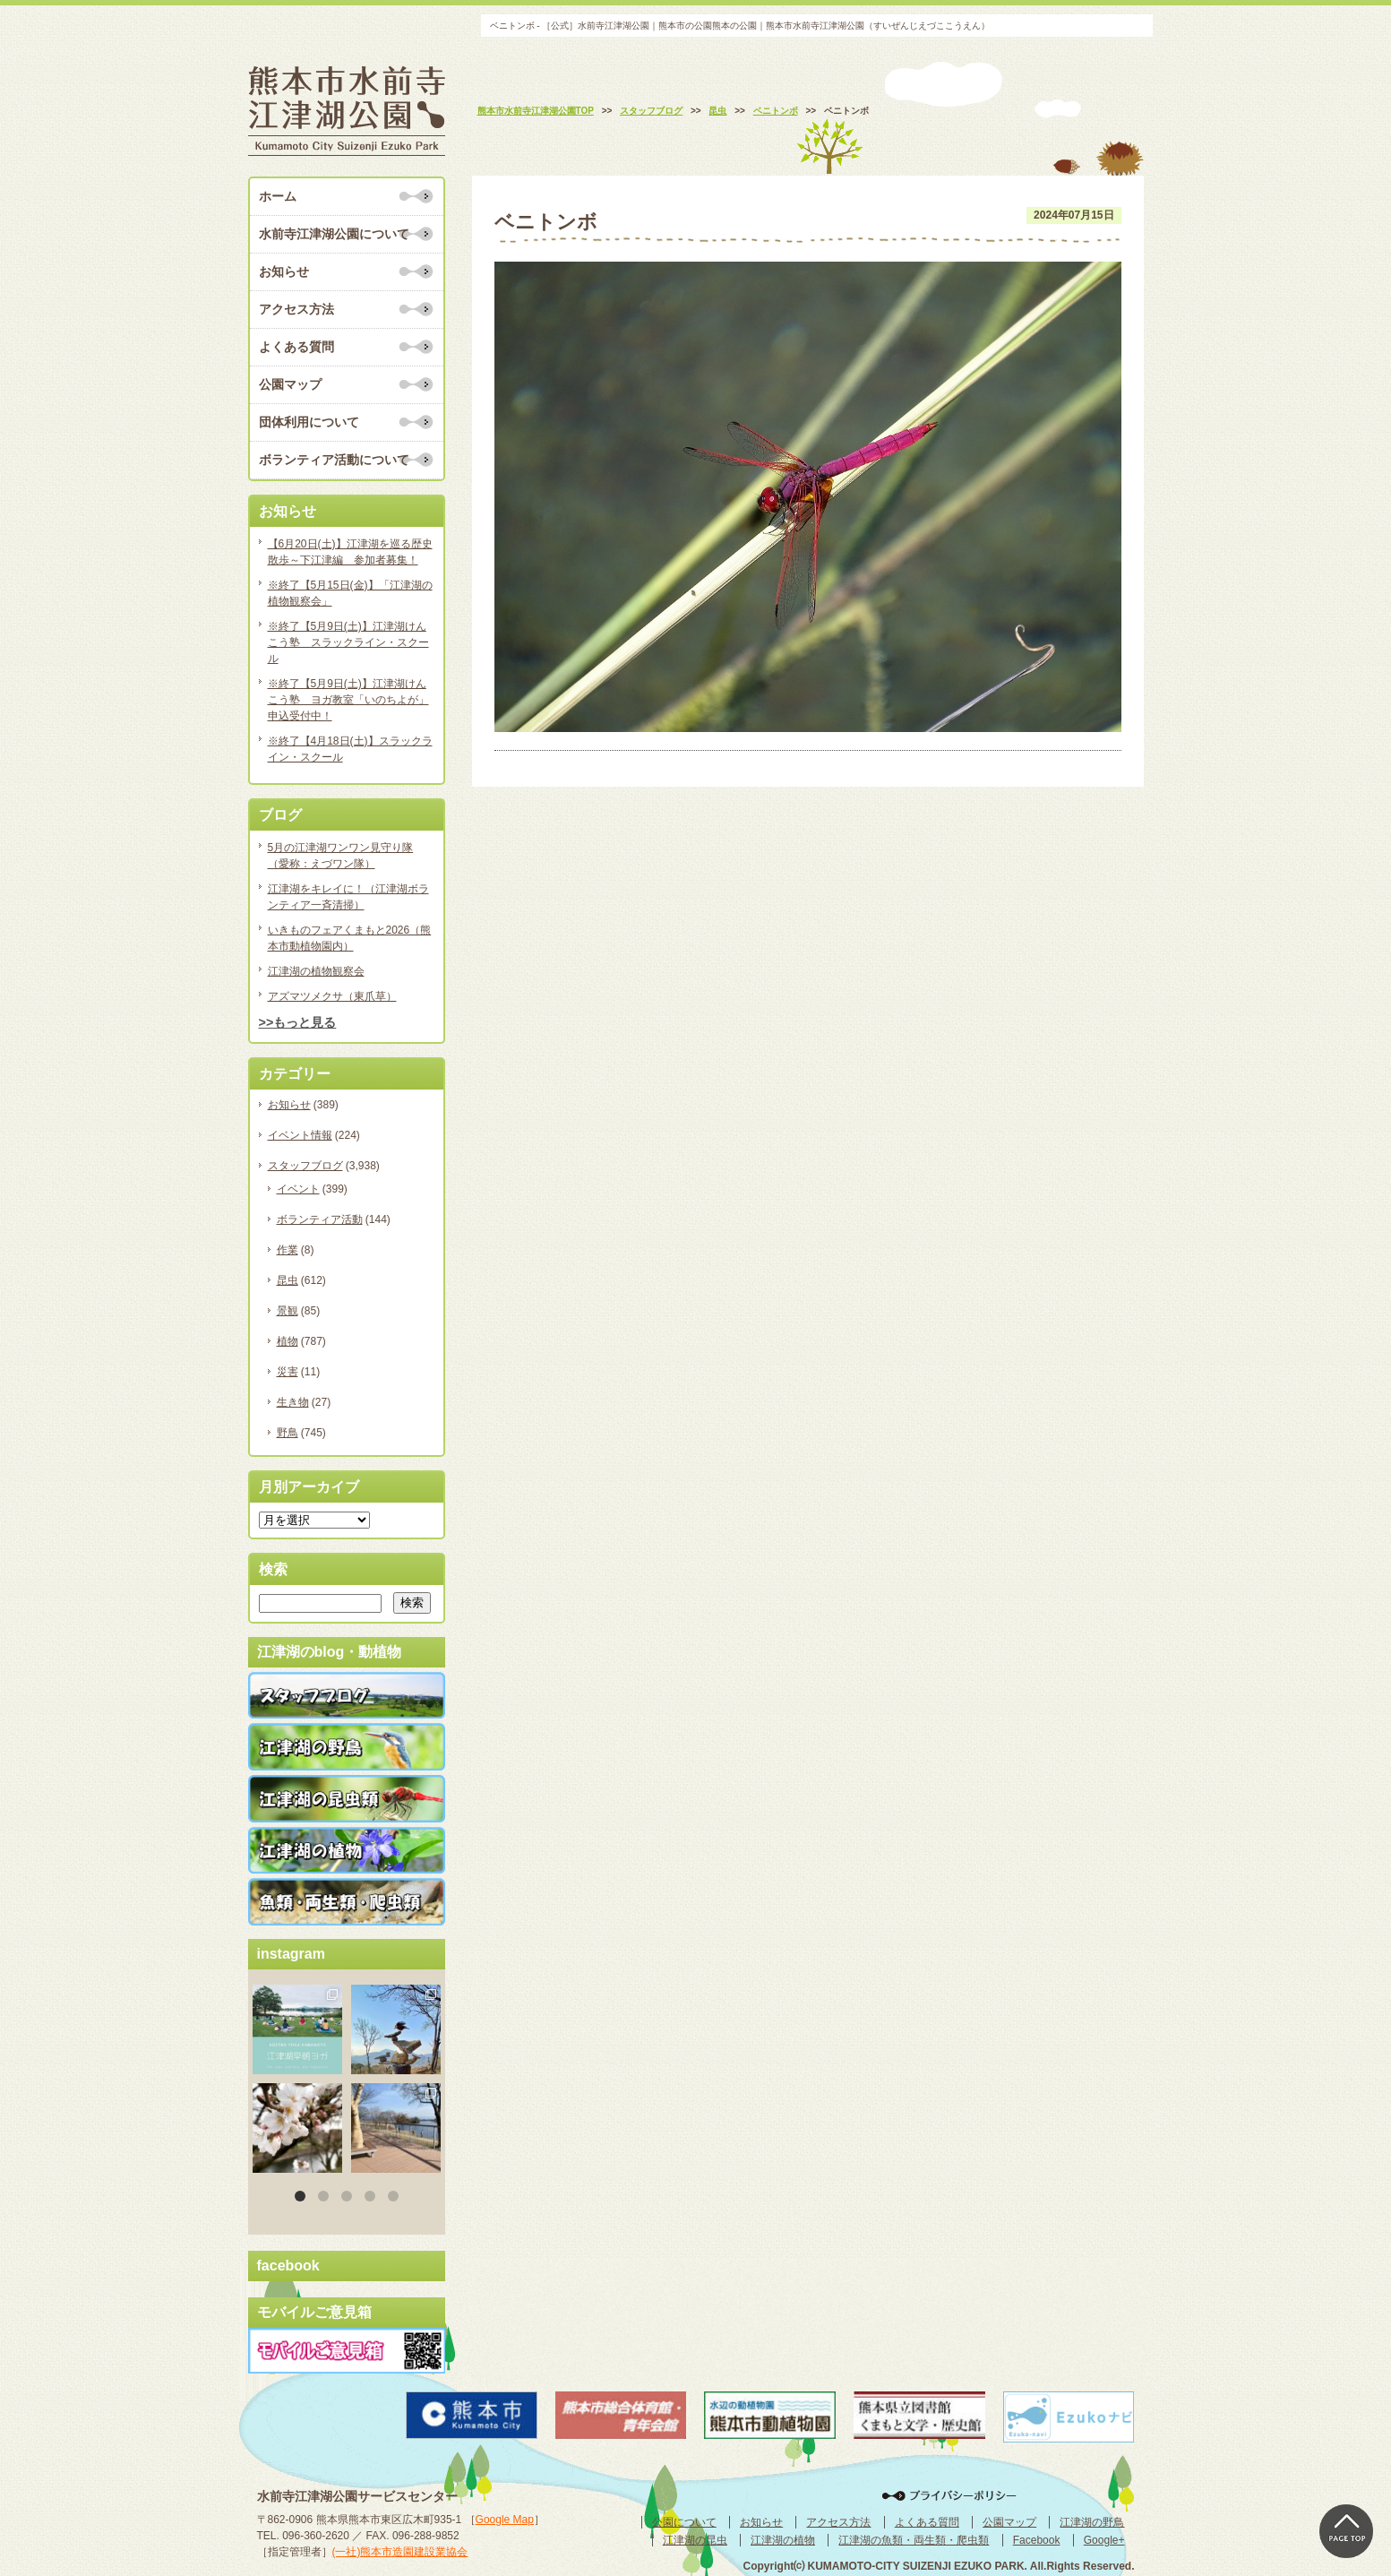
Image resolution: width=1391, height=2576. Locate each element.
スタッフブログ (305, 1165)
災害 (287, 1372)
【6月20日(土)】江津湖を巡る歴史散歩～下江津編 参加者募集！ (350, 552)
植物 (287, 1341)
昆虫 (287, 1280)
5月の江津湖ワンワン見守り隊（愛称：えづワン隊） (341, 855)
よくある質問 (296, 347)
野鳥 (287, 1432)
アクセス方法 (296, 309)
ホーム (277, 196)
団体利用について (309, 422)
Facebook (1036, 2540)
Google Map (505, 2519)
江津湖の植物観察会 (316, 971)
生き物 (293, 1402)
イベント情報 (300, 1135)
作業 (287, 1250)
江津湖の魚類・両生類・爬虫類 (913, 2540)
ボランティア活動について (334, 459)
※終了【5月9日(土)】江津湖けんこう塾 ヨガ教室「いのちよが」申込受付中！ (348, 699)
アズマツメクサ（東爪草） (332, 996)
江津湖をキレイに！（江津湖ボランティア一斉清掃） (348, 897)
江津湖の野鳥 (1092, 2522)
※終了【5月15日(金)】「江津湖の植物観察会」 (350, 593)
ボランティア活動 (320, 1219)
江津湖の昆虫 (695, 2540)
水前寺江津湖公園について (334, 234)
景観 (287, 1311)
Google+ (1104, 2540)
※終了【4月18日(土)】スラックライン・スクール (350, 749)
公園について (684, 2522)
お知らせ (284, 271)
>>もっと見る (298, 1022)
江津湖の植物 (783, 2540)
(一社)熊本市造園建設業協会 (400, 2552)
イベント (298, 1189)
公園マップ (290, 384)
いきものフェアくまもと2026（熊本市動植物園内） (350, 938)
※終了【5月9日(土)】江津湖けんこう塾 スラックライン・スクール (348, 642)
